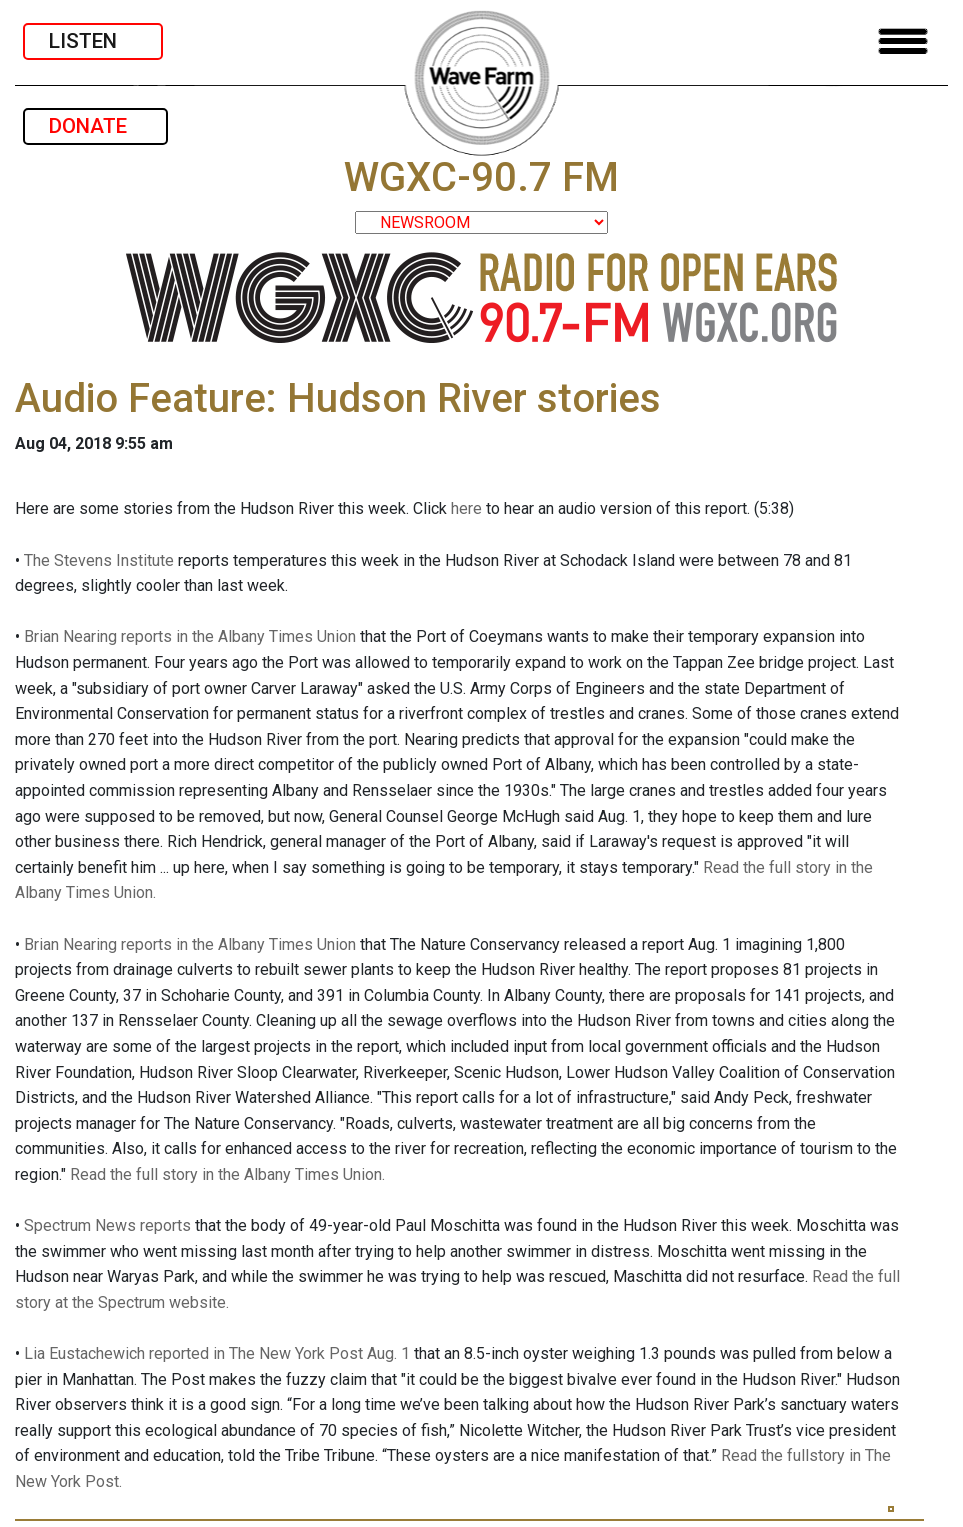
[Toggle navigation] (903, 41)
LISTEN (93, 41)
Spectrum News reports (107, 1225)
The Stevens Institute (99, 560)
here (466, 508)
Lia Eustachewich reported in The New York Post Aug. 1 (217, 1353)
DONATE (95, 126)
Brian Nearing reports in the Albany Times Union (190, 636)
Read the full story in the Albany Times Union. (227, 1174)
